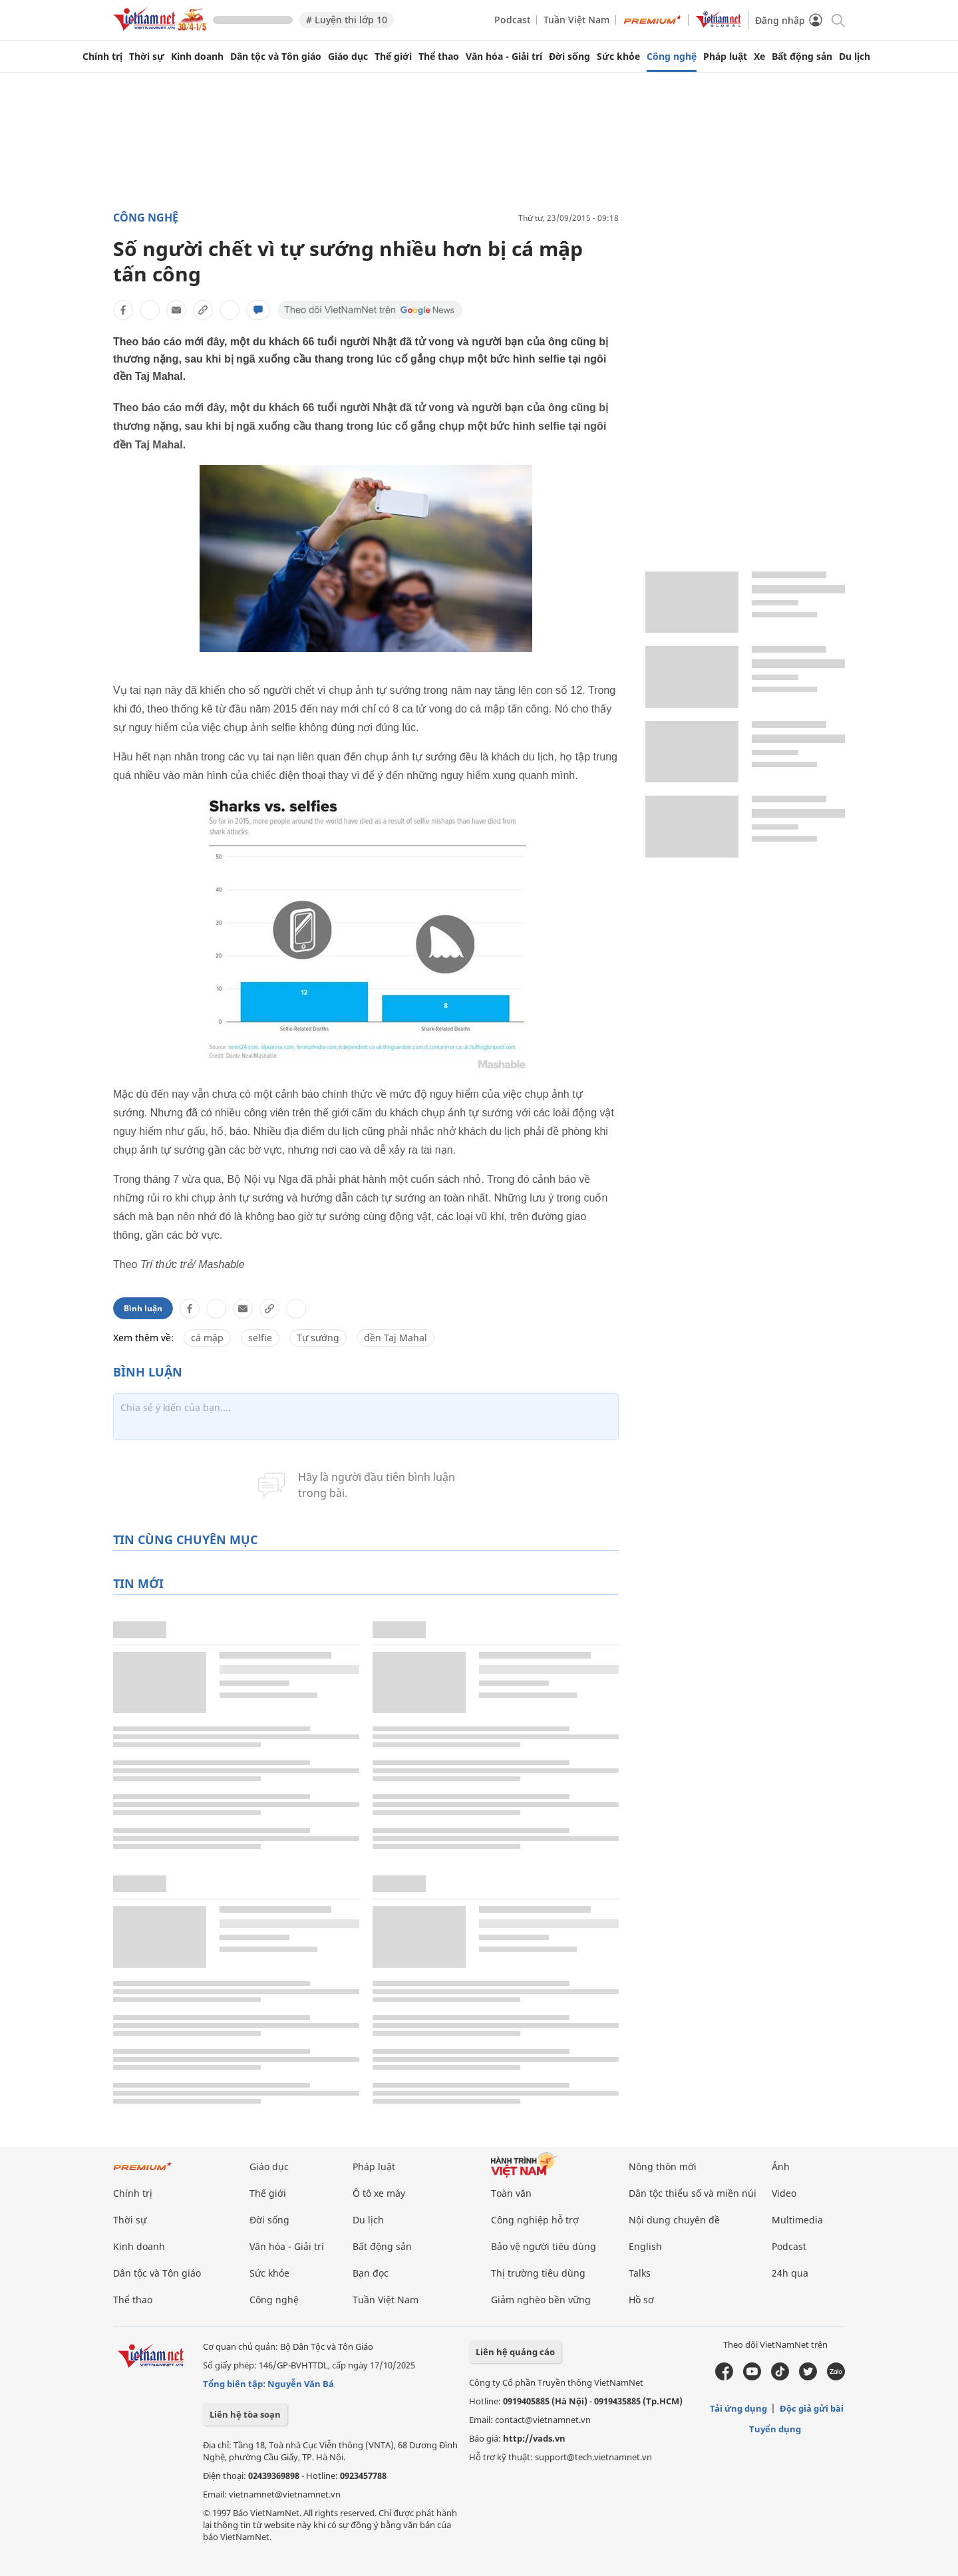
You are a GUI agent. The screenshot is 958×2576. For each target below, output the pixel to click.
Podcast (512, 19)
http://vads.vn (534, 2438)
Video (784, 2193)
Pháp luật (725, 56)
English (645, 2246)
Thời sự (146, 56)
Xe (759, 56)
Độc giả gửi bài (812, 2408)
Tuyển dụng (775, 2429)
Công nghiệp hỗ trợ (535, 2219)
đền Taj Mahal (395, 1337)
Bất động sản (802, 56)
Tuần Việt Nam (576, 19)
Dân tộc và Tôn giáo (275, 56)
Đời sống (569, 56)
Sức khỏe (618, 56)
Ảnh (781, 2166)
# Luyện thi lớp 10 (346, 19)
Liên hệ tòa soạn (245, 2414)
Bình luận (143, 1308)
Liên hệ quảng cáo (515, 2352)
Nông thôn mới (663, 2166)
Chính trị (102, 56)
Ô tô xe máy (379, 2193)
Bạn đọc (371, 2273)
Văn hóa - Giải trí (504, 56)
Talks (640, 2273)
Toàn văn (511, 2193)
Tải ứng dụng (738, 2408)
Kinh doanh (197, 56)
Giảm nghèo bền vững (541, 2299)
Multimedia (797, 2219)
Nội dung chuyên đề (674, 2219)
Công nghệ (672, 56)
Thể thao (438, 56)
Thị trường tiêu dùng (538, 2273)
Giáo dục (348, 56)
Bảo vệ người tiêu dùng (543, 2246)
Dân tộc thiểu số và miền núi (692, 2193)
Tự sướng (318, 1337)
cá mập (207, 1337)
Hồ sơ (641, 2299)
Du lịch (854, 56)
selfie (260, 1337)
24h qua (790, 2273)
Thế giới (393, 56)
